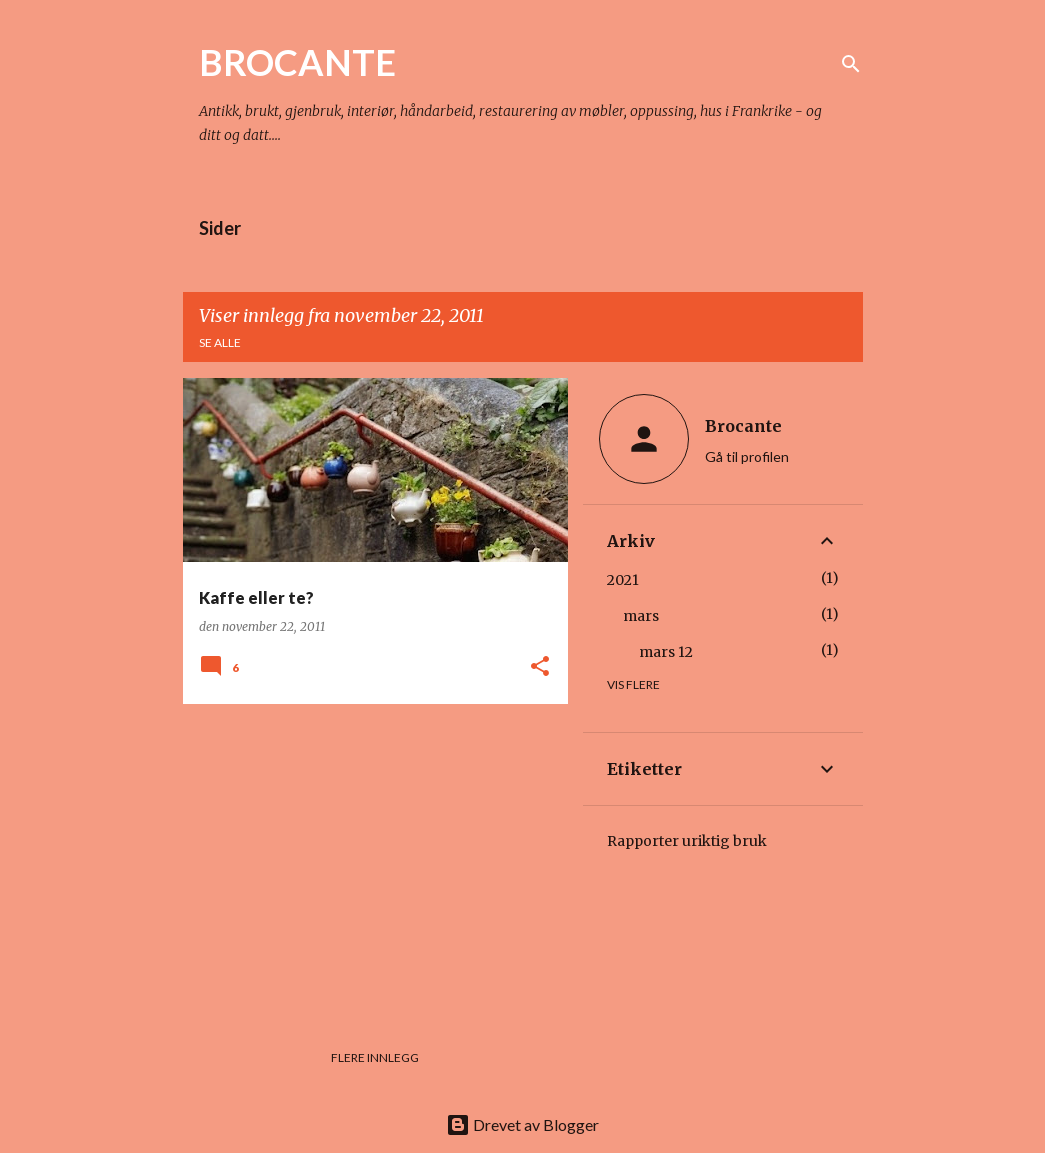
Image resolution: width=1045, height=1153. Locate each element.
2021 (623, 580)
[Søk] (851, 64)
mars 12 (666, 652)
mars (641, 616)
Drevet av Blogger (522, 1124)
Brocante (743, 426)
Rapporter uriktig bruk (687, 841)
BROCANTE (297, 62)
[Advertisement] (368, 859)
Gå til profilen (747, 456)
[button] (540, 667)
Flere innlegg (375, 1057)
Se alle (220, 342)
